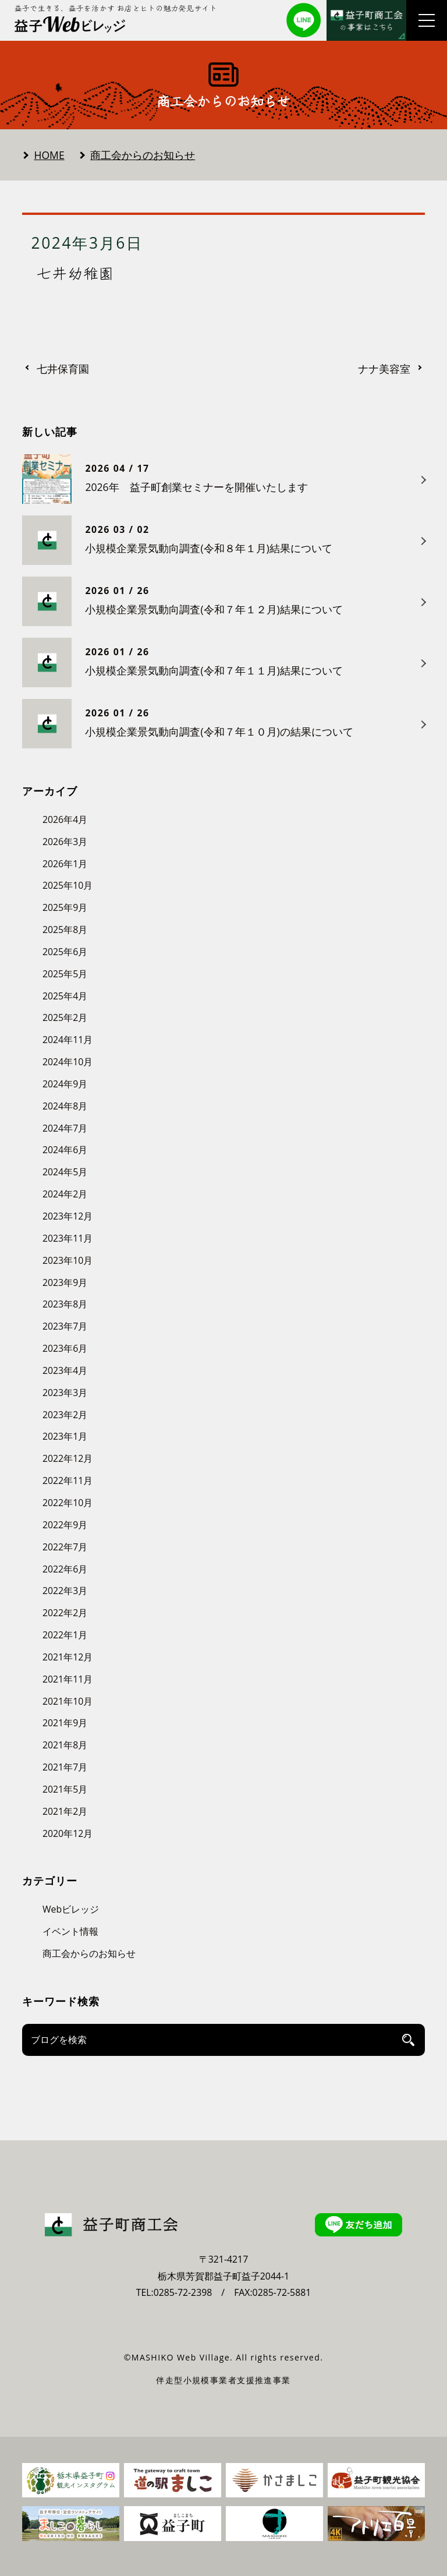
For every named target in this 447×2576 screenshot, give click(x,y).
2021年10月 (67, 1701)
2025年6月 (64, 951)
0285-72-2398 (183, 2292)
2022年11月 (67, 1480)
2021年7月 (64, 1767)
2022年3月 (64, 1590)
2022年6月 (64, 1569)
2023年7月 (64, 1326)
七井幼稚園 (76, 272)
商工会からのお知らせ (142, 155)
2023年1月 (64, 1436)
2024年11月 (67, 1039)
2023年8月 (64, 1304)
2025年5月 (64, 973)
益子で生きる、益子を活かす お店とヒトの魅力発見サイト (116, 8)
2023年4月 (64, 1370)
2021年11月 (67, 1679)
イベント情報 (70, 1931)
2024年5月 (64, 1171)
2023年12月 (67, 1216)
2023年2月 (64, 1414)
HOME (49, 155)
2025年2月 (64, 1017)
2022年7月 (64, 1546)
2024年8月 (64, 1106)
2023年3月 (64, 1392)
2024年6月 (64, 1149)
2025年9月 (64, 907)
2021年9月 (64, 1722)
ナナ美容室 (384, 369)
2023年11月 (67, 1238)
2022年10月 (67, 1502)
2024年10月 (67, 1061)
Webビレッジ (70, 1909)
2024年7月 (64, 1128)
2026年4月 (64, 819)
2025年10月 (67, 885)
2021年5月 (64, 1789)
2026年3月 (64, 841)
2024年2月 (64, 1194)
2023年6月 (64, 1348)
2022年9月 (64, 1524)
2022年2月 (64, 1612)
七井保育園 (63, 369)
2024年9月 (64, 1083)
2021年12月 (67, 1657)
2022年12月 (67, 1458)
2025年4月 (64, 996)
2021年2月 (64, 1811)
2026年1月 (64, 863)
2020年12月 (67, 1833)
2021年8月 (64, 1744)
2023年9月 (64, 1282)
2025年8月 (64, 929)
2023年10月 (67, 1260)
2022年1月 (64, 1634)
